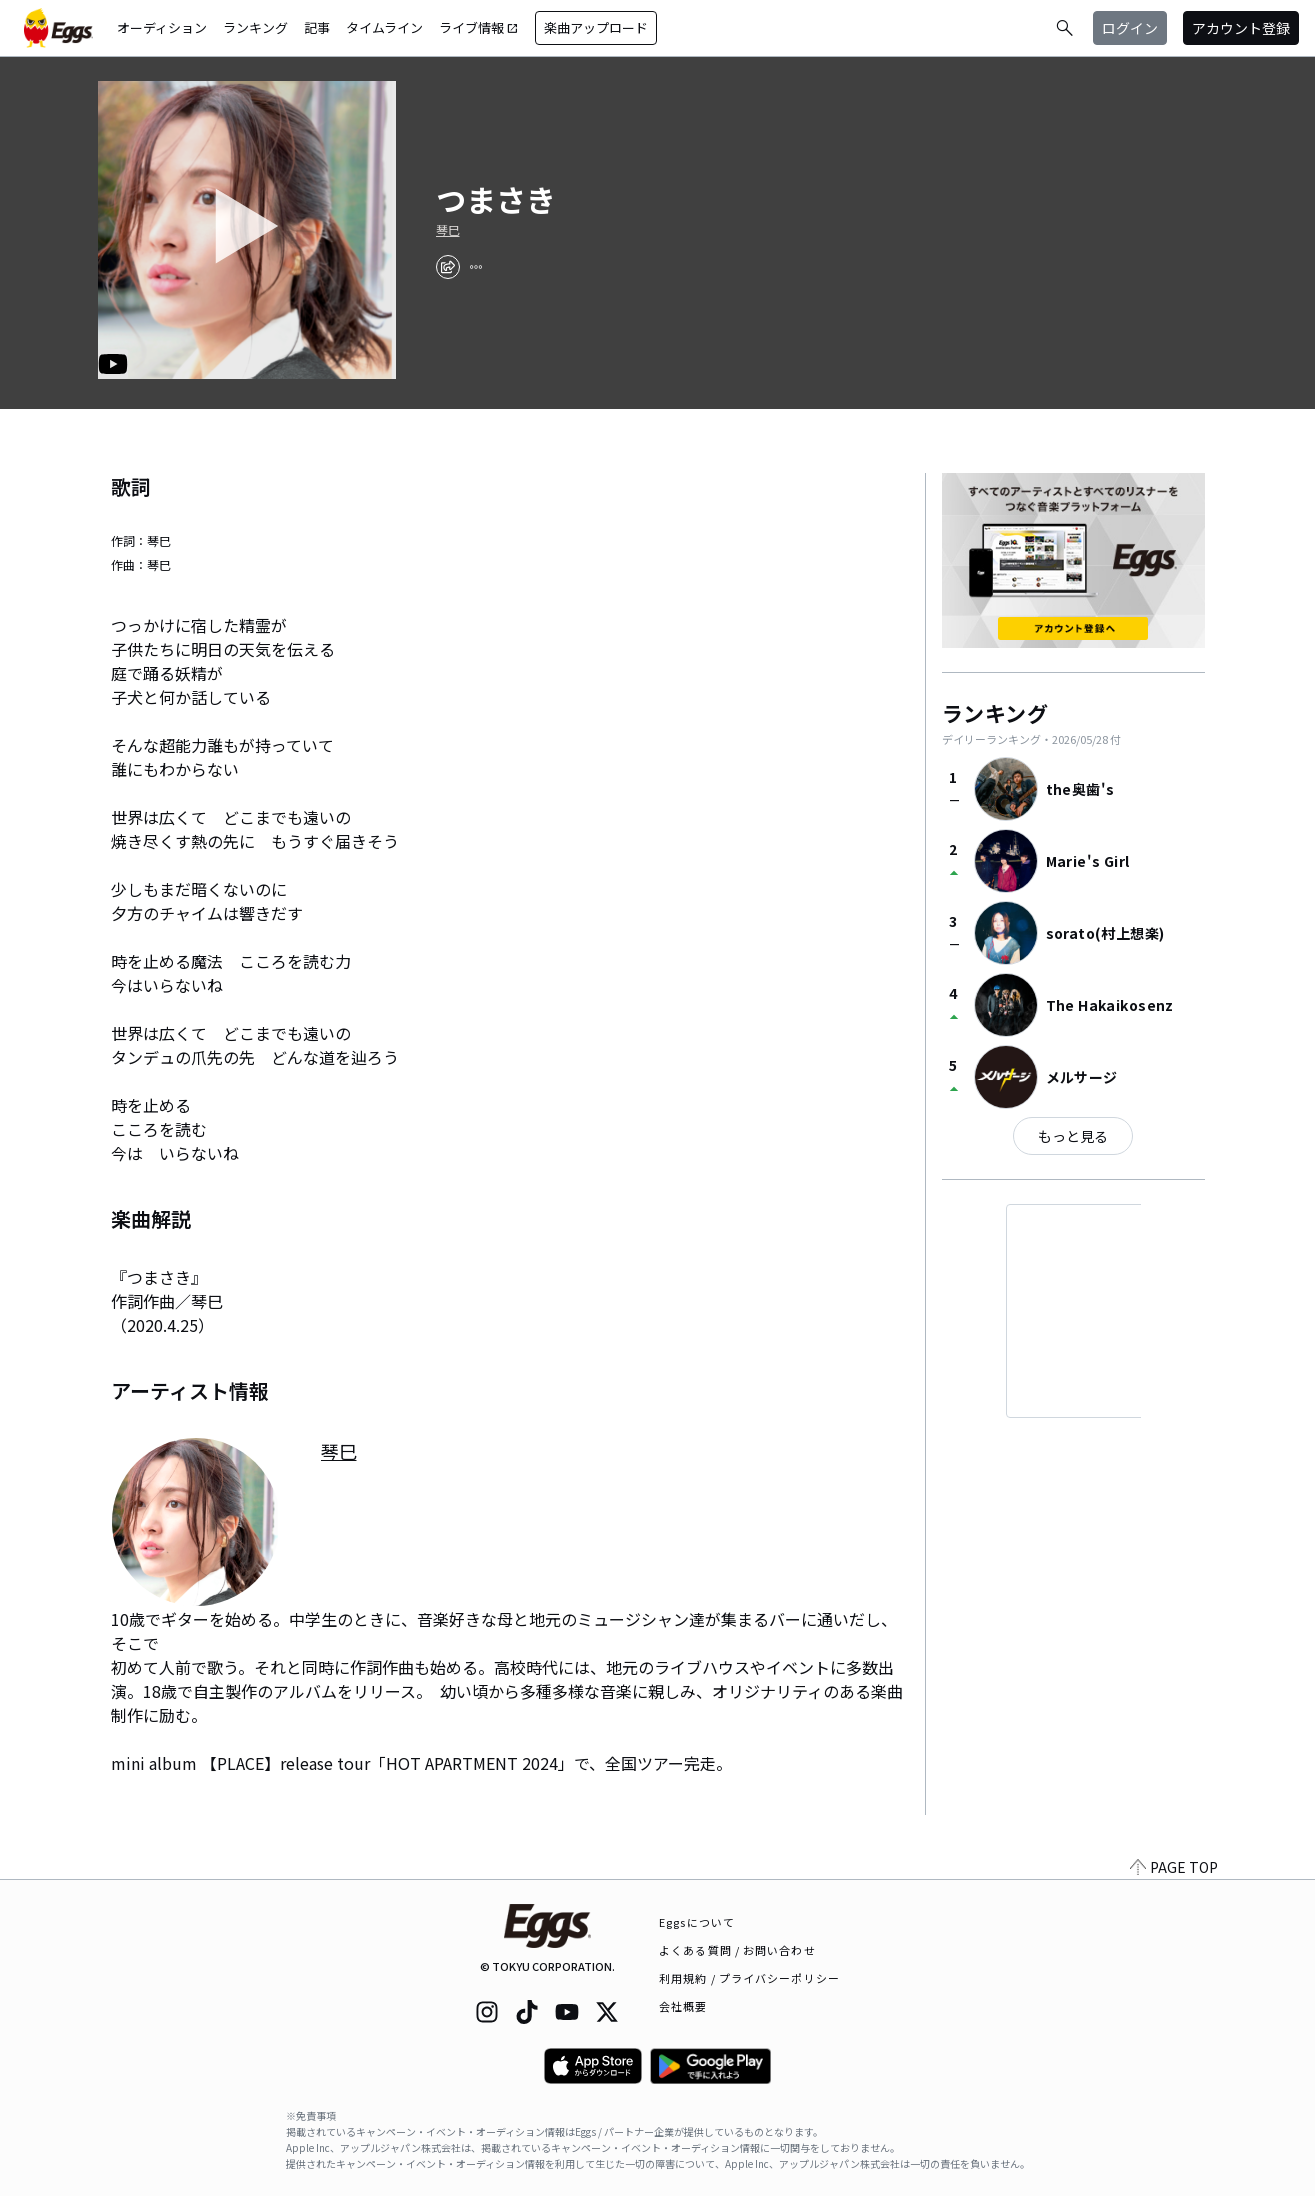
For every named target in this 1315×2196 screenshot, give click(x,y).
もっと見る (1073, 1136)
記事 (317, 27)
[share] (448, 267)
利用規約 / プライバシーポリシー (749, 1978)
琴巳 (448, 230)
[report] (476, 267)
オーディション (162, 27)
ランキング (255, 27)
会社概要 (683, 2006)
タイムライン (384, 27)
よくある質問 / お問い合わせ (737, 1950)
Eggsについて (697, 1922)
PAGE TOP (1174, 1867)
